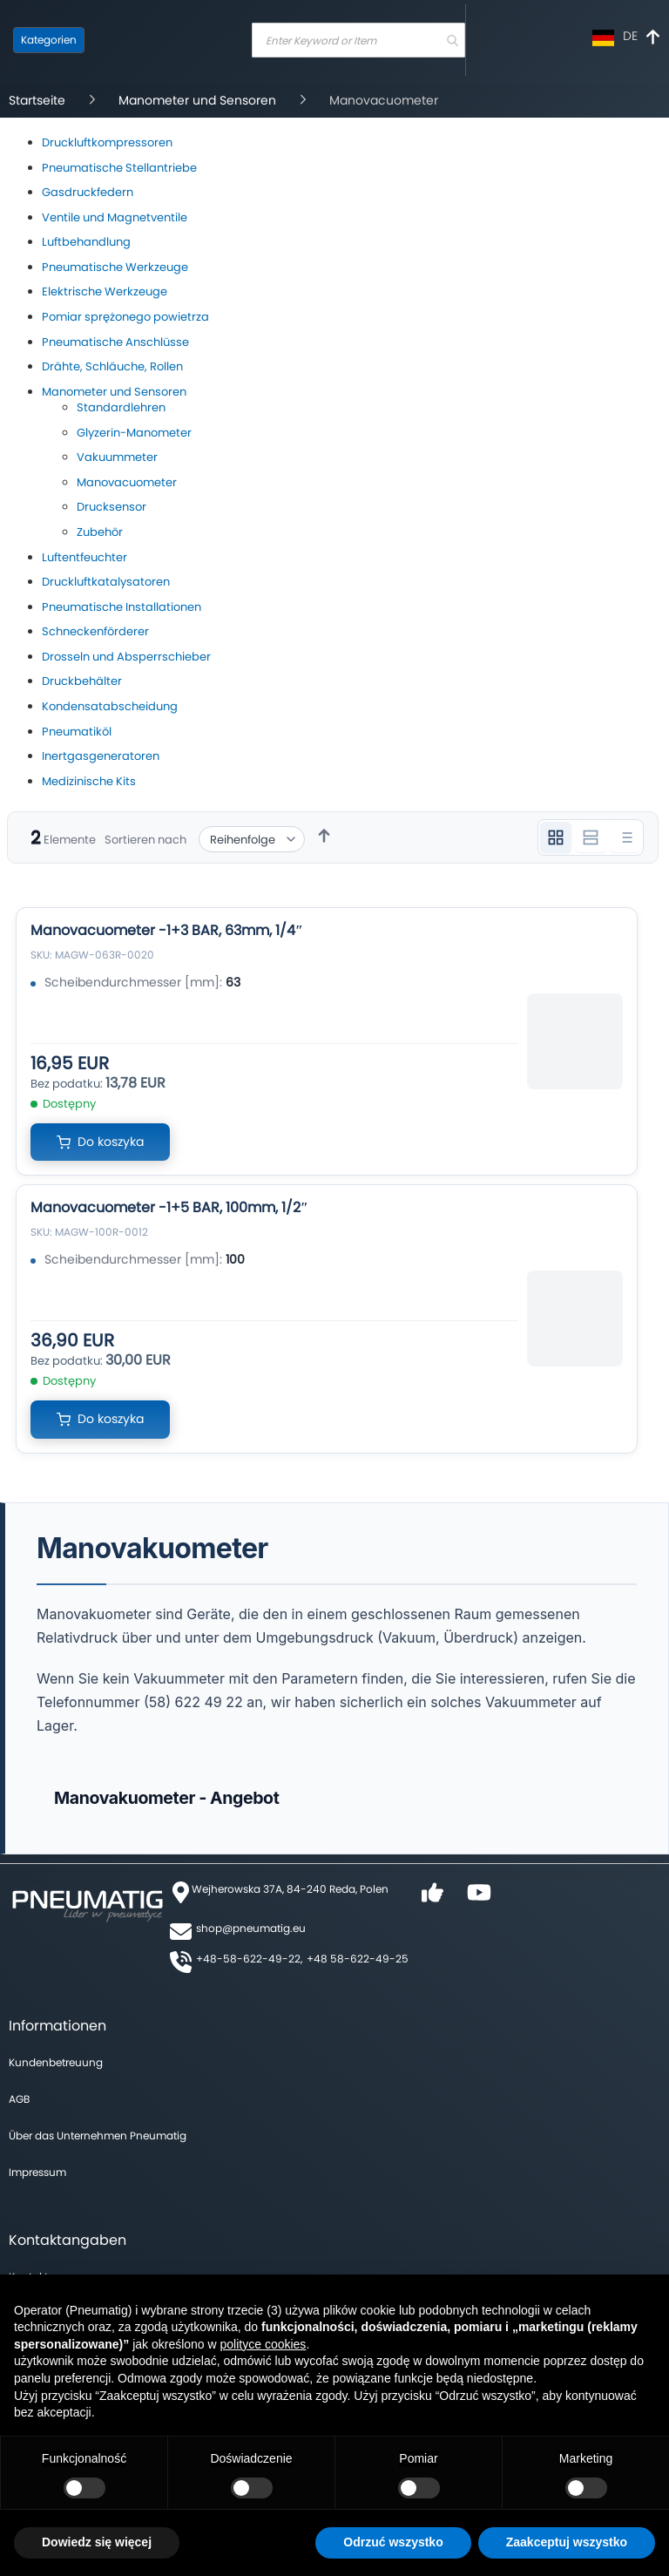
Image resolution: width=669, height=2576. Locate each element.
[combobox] (358, 40)
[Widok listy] (625, 837)
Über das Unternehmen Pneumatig (97, 2135)
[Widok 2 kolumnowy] (590, 837)
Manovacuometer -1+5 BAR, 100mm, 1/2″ (169, 1207)
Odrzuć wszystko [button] (393, 2542)
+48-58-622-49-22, (249, 1958)
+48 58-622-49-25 (358, 1958)
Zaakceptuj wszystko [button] (566, 2542)
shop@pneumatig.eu (251, 1928)
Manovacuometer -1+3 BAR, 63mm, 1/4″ (166, 930)
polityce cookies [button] (263, 2344)
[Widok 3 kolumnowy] (555, 837)
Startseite (39, 100)
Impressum (37, 2172)
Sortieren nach (145, 839)
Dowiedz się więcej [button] (97, 2542)
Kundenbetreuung (56, 2062)
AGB (19, 2098)
